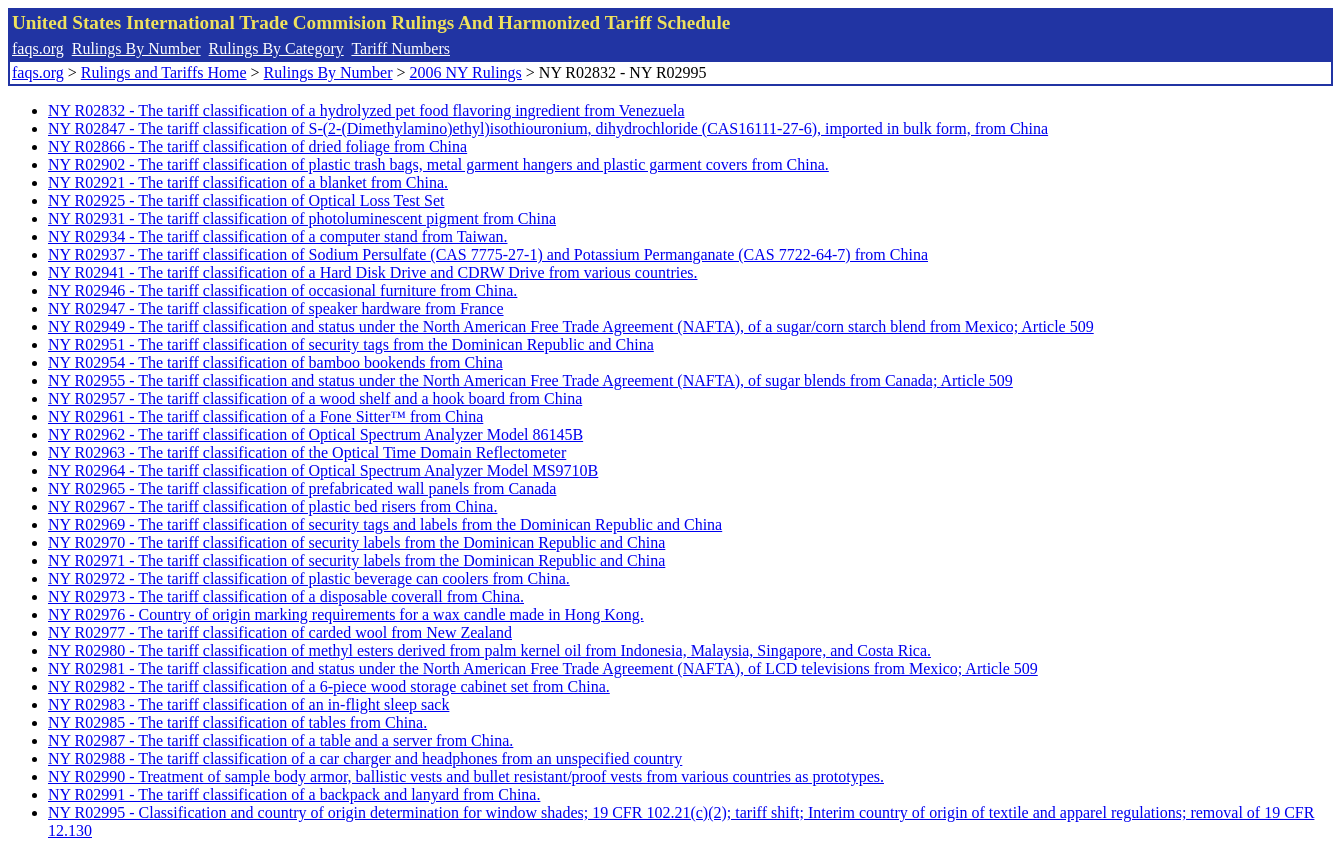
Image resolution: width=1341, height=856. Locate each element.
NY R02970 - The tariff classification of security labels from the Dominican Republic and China (356, 542)
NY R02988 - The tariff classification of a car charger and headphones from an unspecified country (365, 758)
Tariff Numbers (400, 48)
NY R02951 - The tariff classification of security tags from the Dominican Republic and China (351, 344)
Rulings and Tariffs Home (164, 72)
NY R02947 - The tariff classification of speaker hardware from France (276, 308)
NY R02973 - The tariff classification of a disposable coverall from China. (286, 596)
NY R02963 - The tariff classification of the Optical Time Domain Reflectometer (307, 452)
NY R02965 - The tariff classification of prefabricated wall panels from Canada (302, 488)
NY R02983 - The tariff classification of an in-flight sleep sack (248, 704)
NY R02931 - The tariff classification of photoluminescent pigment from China (302, 218)
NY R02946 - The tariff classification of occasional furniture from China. (282, 290)
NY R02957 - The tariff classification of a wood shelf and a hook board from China (315, 398)
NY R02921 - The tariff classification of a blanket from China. (248, 182)
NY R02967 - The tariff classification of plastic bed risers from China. (272, 506)
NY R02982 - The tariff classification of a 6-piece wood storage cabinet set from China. (329, 686)
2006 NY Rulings (466, 72)
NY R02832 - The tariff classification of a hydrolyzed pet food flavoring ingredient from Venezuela (366, 110)
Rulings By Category (276, 48)
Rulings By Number (136, 48)
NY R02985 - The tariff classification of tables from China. (237, 722)
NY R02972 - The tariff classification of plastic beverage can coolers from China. (309, 578)
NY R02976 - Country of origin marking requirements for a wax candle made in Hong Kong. (346, 614)
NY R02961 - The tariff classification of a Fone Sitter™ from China (265, 416)
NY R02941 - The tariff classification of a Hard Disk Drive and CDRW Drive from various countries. (372, 272)
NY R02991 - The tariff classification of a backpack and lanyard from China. (294, 794)
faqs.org (38, 48)
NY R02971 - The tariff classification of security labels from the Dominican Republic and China (356, 560)
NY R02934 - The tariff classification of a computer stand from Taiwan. (278, 236)
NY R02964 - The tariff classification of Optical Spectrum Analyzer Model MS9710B (323, 470)
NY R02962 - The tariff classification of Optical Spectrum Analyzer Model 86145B (315, 434)
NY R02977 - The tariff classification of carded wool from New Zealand (280, 632)
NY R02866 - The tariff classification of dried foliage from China (257, 146)
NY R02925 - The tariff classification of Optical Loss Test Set (246, 200)
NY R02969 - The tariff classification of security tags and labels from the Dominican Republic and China (385, 524)
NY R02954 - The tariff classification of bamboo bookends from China (275, 362)
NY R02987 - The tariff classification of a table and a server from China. (280, 740)
